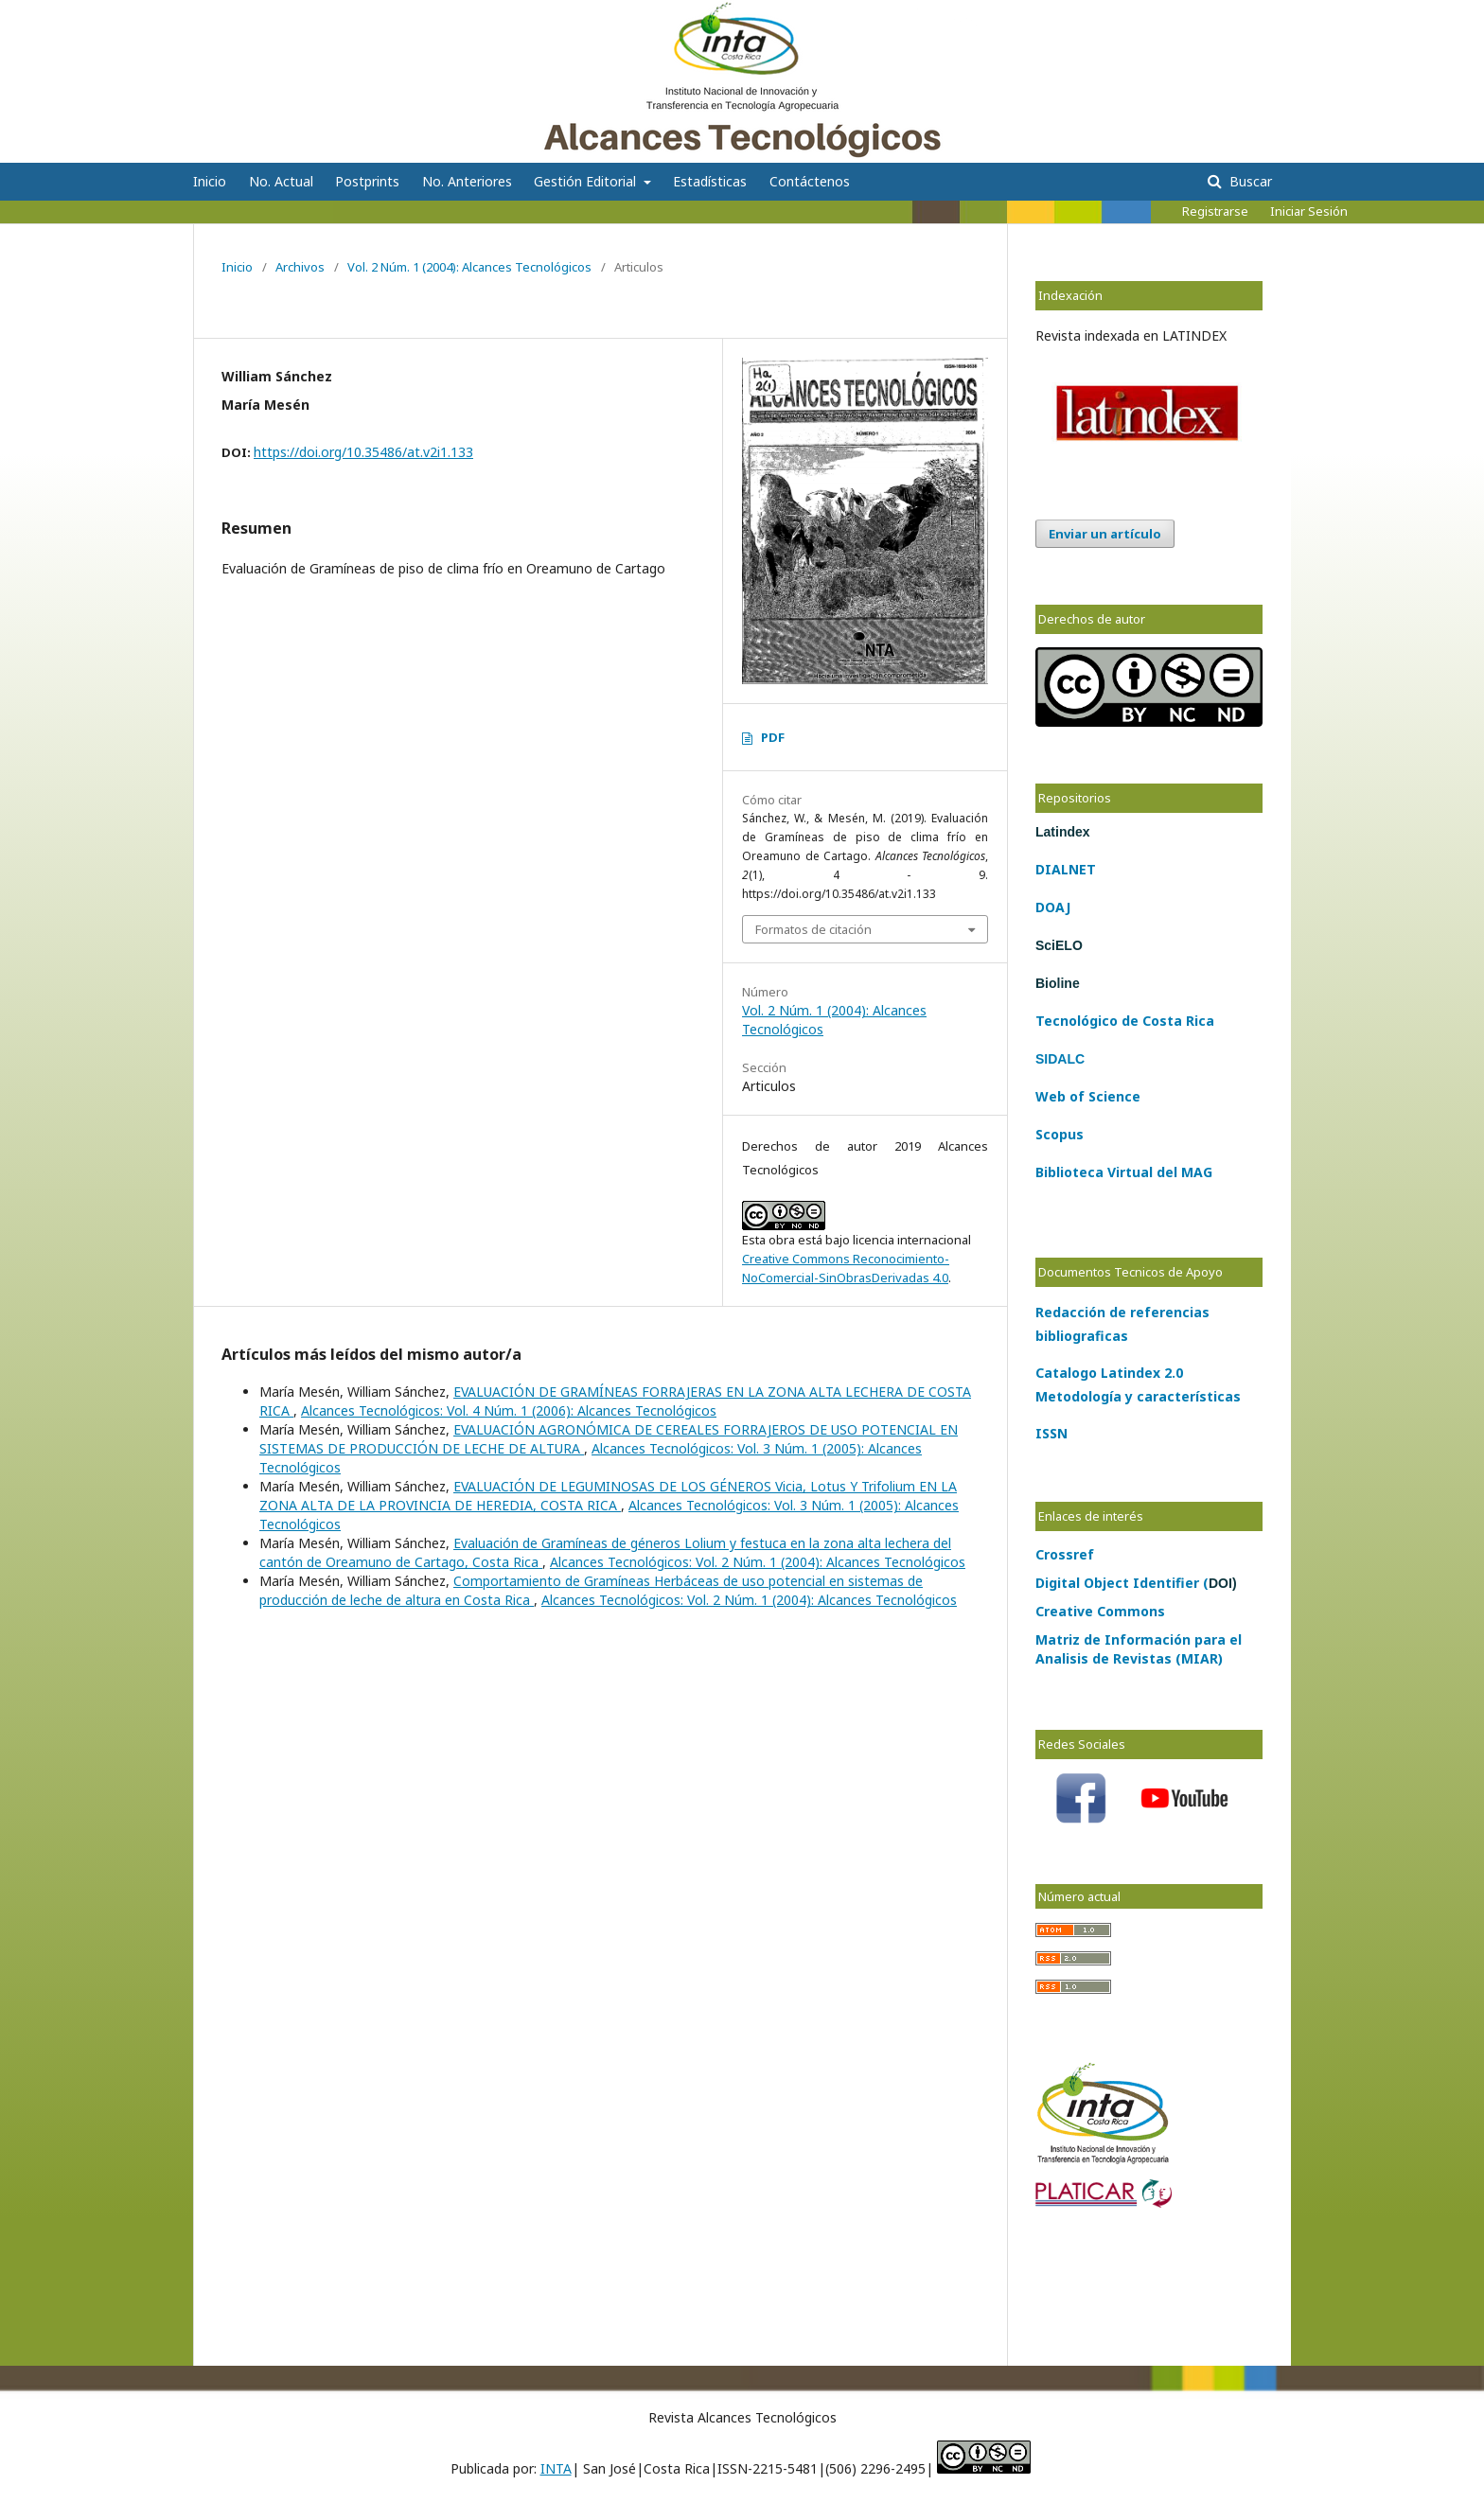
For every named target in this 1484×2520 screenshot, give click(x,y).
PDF (773, 737)
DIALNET (1065, 869)
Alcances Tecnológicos (317, 23)
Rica (1198, 1021)
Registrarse (1215, 211)
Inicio (209, 181)
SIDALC (1060, 1058)
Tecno (1056, 1021)
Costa (1160, 1021)
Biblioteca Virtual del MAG (1123, 1172)
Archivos (300, 266)
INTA (556, 2468)
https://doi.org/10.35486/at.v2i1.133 (363, 452)
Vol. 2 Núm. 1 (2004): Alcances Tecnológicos (469, 266)
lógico (1097, 1021)
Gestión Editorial (587, 181)
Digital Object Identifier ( (1136, 1583)
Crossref (1064, 1554)
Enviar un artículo (1105, 533)
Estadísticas (710, 181)
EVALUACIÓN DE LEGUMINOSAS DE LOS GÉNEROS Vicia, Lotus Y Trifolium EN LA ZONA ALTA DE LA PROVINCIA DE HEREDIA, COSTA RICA (608, 1495)
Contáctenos (809, 181)
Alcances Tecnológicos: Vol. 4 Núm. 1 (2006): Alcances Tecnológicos (508, 1410)
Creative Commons (1100, 1611)
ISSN (1051, 1433)
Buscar (1249, 181)
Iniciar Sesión (1309, 211)
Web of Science (1087, 1096)
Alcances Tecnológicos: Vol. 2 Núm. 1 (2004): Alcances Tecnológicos (757, 1562)
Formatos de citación (813, 929)
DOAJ (1052, 907)
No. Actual (281, 181)
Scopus (1059, 1134)
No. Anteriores (467, 181)
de (1128, 1021)
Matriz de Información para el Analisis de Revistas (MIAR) (1138, 1648)
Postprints (367, 181)
